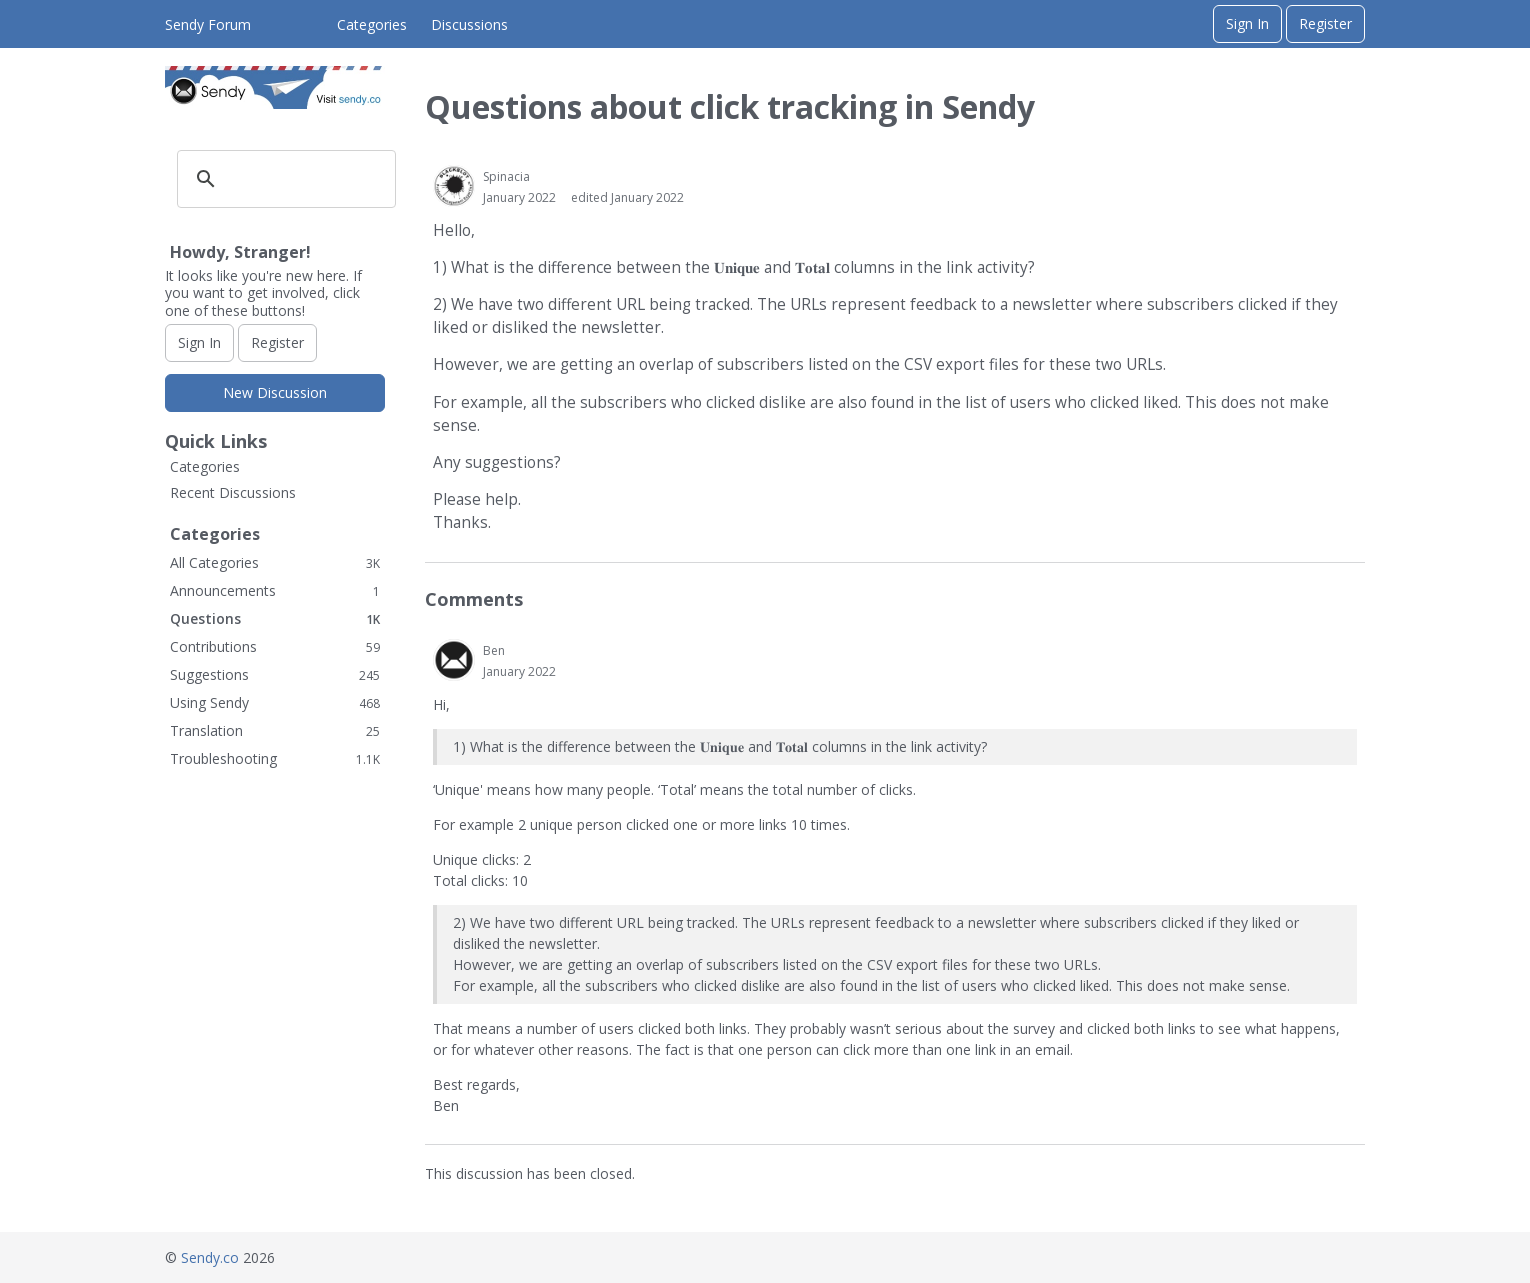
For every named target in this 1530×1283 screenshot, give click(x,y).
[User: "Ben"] (454, 660)
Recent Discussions (233, 492)
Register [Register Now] (277, 342)
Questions (275, 618)
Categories (372, 24)
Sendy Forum (208, 24)
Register (1325, 23)
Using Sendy (275, 702)
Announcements (275, 590)
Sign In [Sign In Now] (199, 342)
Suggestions (275, 674)
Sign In (1247, 23)
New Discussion (275, 392)
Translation (275, 730)
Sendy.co (210, 1257)
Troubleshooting (275, 758)
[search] (283, 179)
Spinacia (506, 176)
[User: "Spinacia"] (454, 186)
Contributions (275, 646)
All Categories (275, 562)
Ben (494, 650)
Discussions (469, 24)
